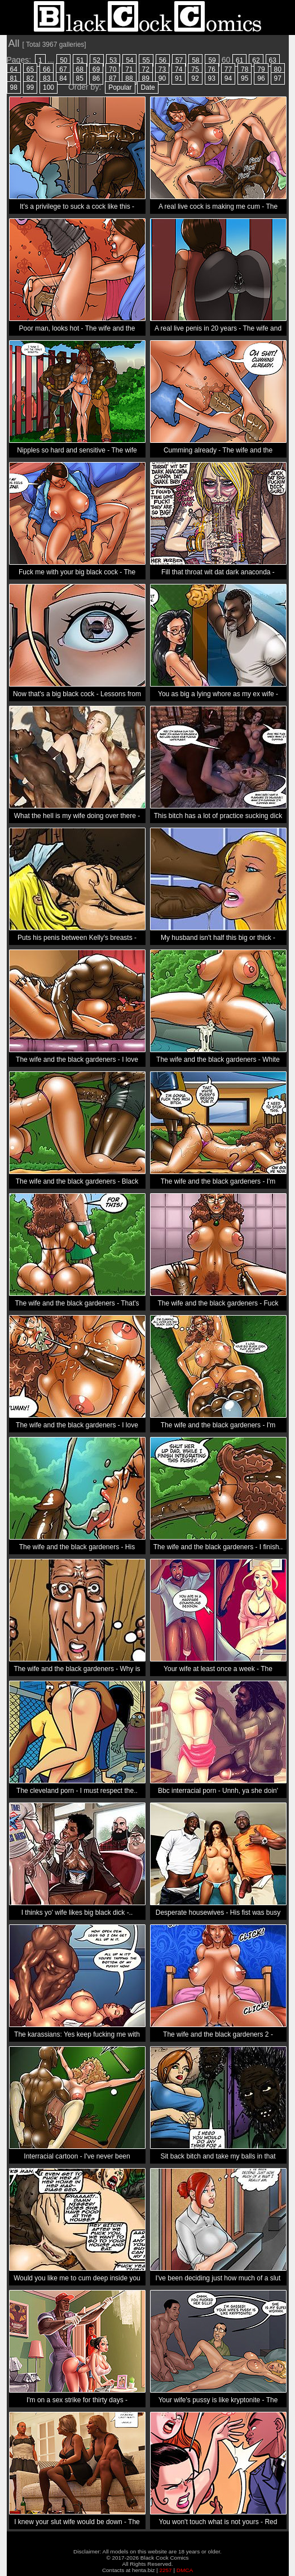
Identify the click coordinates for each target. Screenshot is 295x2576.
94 (228, 78)
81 (13, 78)
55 (145, 60)
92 (195, 78)
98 (13, 87)
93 (211, 78)
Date (147, 87)
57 (179, 60)
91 (178, 78)
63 (272, 60)
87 (112, 78)
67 (63, 69)
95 (244, 78)
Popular (119, 87)
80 (277, 69)
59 (211, 60)
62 (255, 60)
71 (129, 69)
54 (129, 60)
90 (162, 78)
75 (195, 69)
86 (96, 78)
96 (261, 78)
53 (113, 60)
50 (63, 60)
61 (239, 60)
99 (30, 87)
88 (129, 78)
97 (277, 78)
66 (46, 69)
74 (178, 69)
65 (30, 69)
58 (195, 60)
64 (13, 69)
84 (63, 78)
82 (30, 78)
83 (46, 78)
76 (211, 69)
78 (244, 69)
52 (96, 60)
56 (162, 60)
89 (145, 78)
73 (162, 69)
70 (112, 69)
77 (228, 69)
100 (48, 87)
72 (145, 69)
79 (261, 69)
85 (79, 78)
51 (79, 60)
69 (96, 69)
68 (79, 69)
